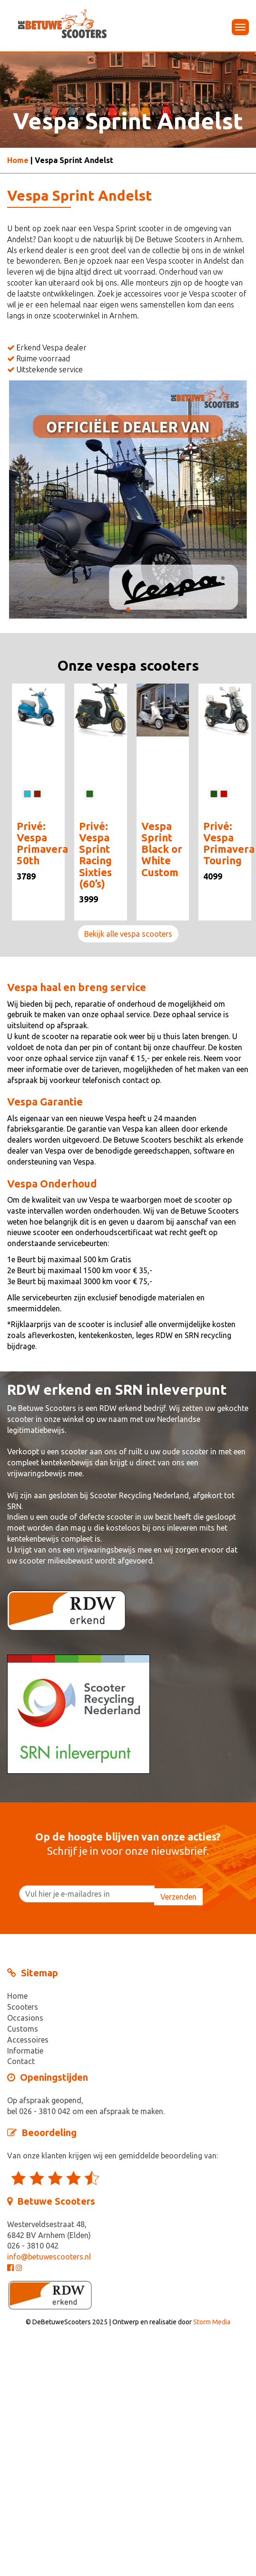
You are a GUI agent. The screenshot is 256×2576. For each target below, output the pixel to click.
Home (18, 160)
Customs (22, 2028)
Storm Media (211, 2322)
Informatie (25, 2050)
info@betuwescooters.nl (49, 2256)
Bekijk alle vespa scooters (128, 934)
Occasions (25, 2018)
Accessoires (28, 2039)
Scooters (22, 2007)
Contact (21, 2061)
